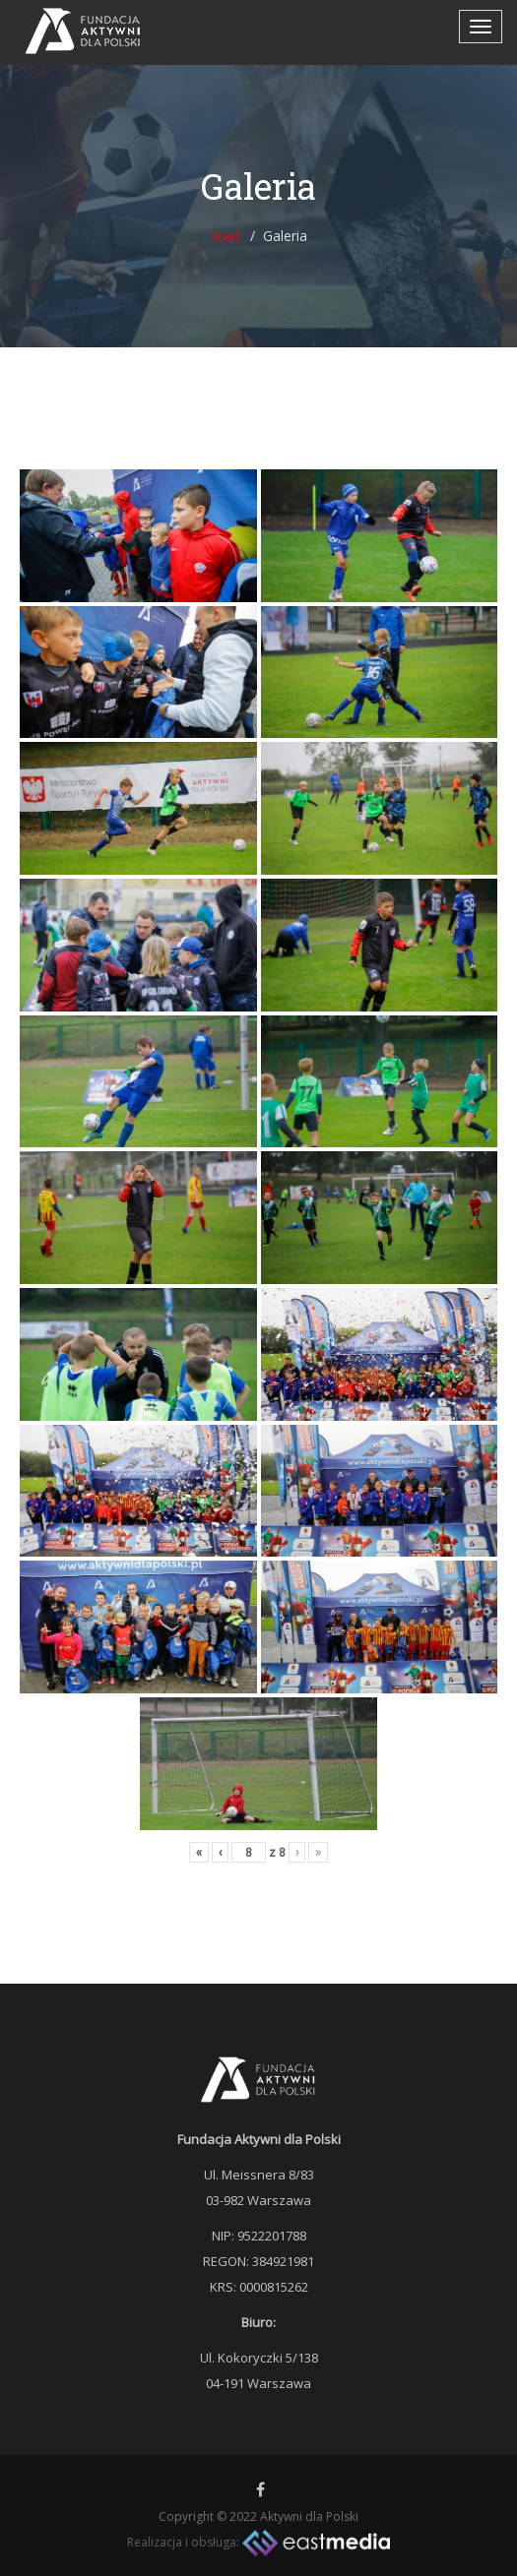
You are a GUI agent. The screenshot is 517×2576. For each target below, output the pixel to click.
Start (226, 235)
